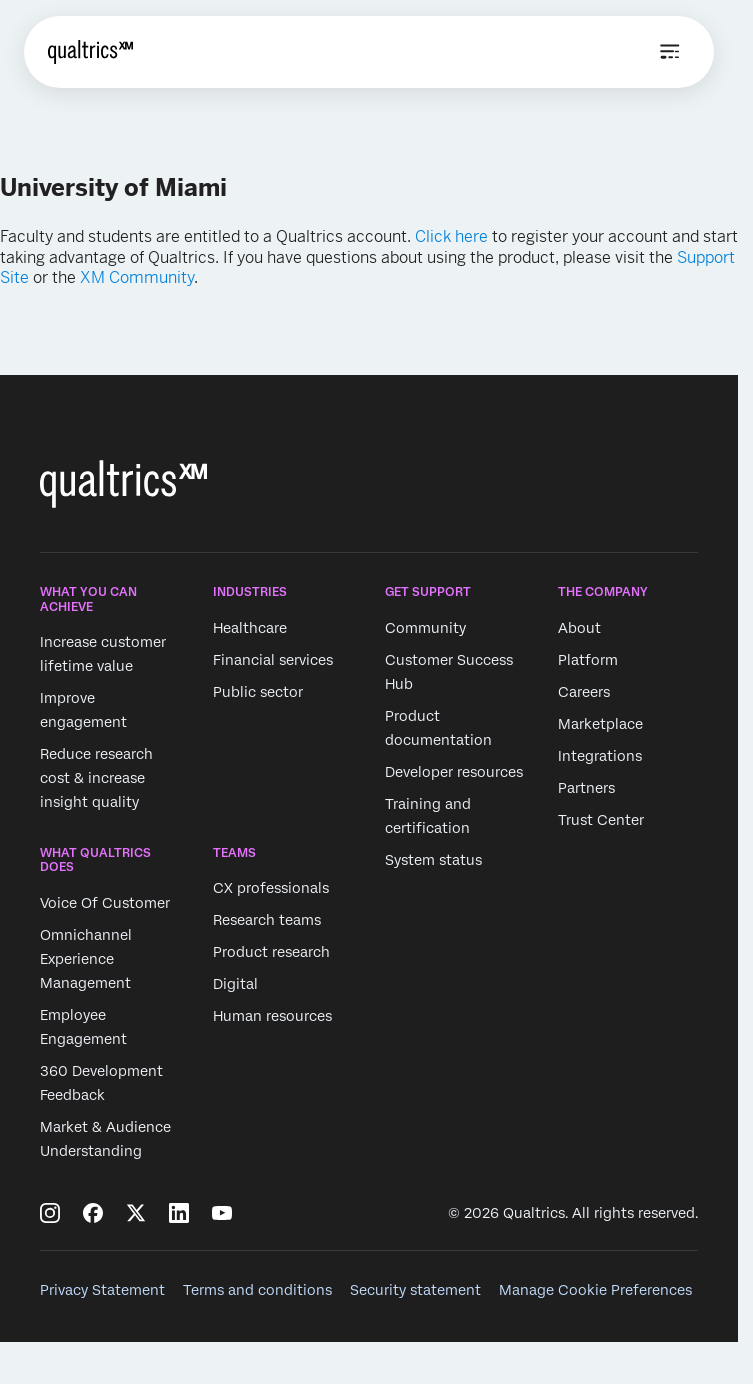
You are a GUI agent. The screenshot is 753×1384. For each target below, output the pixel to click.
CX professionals (271, 889)
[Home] (90, 52)
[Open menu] (670, 52)
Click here (451, 236)
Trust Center (601, 820)
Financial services (273, 660)
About (579, 628)
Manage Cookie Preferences (595, 1290)
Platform (588, 660)
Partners (586, 788)
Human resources (272, 1017)
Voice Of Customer (105, 903)
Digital (235, 985)
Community (425, 628)
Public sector (258, 692)
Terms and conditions (257, 1290)
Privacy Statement (102, 1290)
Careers (584, 692)
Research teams (267, 921)
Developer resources (454, 772)
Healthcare (250, 628)
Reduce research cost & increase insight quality (96, 778)
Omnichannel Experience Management (86, 959)
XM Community (137, 277)
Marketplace (600, 724)
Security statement (415, 1290)
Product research (271, 953)
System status (433, 860)
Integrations (600, 756)
